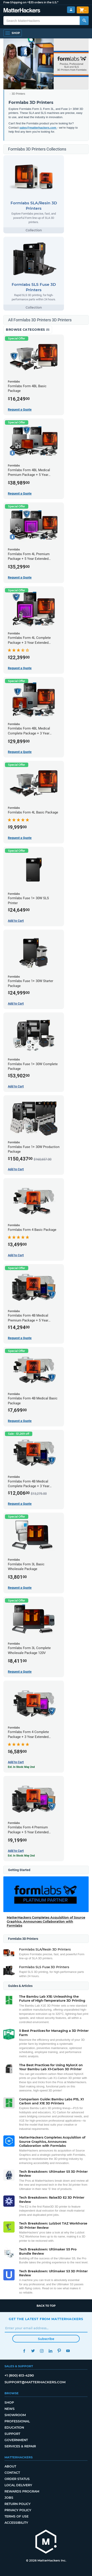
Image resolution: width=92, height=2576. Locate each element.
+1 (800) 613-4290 (19, 2375)
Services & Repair (20, 2446)
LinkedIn (50, 2351)
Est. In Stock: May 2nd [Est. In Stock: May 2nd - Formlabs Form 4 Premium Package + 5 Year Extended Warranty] (21, 1855)
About (10, 2466)
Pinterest (59, 2351)
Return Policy (17, 2504)
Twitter (33, 2351)
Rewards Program (21, 2491)
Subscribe (46, 2339)
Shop (9, 2402)
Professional (17, 2421)
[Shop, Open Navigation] (12, 33)
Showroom (15, 2415)
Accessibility (16, 2523)
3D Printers (18, 93)
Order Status (17, 2479)
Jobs (8, 2498)
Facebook (24, 2351)
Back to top (46, 2305)
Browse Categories (28, 330)
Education (14, 2427)
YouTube (68, 2351)
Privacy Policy (17, 2510)
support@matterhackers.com (35, 2382)
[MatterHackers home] (46, 2542)
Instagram (42, 2351)
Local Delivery (18, 2485)
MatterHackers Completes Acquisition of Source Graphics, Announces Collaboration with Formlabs (46, 1921)
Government (16, 2440)
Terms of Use (16, 2516)
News (9, 2409)
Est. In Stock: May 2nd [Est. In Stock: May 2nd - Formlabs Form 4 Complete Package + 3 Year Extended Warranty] (21, 1767)
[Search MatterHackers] (84, 20)
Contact (12, 2473)
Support (12, 2434)
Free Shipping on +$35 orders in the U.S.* (30, 2)
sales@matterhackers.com (38, 127)
